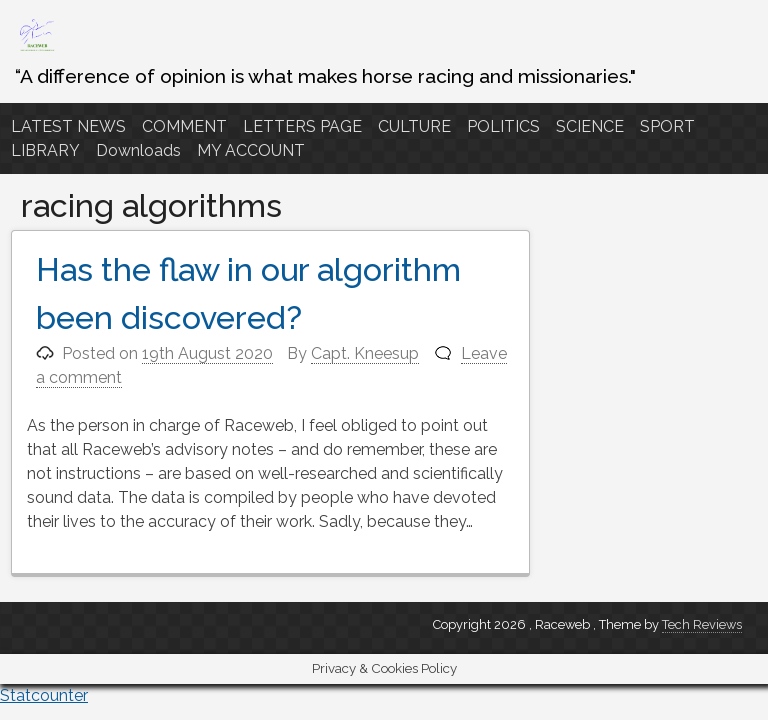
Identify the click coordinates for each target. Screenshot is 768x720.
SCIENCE (590, 126)
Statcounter (44, 695)
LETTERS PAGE (302, 126)
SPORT (667, 126)
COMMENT (184, 126)
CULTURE (414, 126)
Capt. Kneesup (365, 353)
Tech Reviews (702, 624)
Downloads (138, 150)
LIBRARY (45, 150)
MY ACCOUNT (251, 150)
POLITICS (503, 126)
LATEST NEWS (68, 126)
